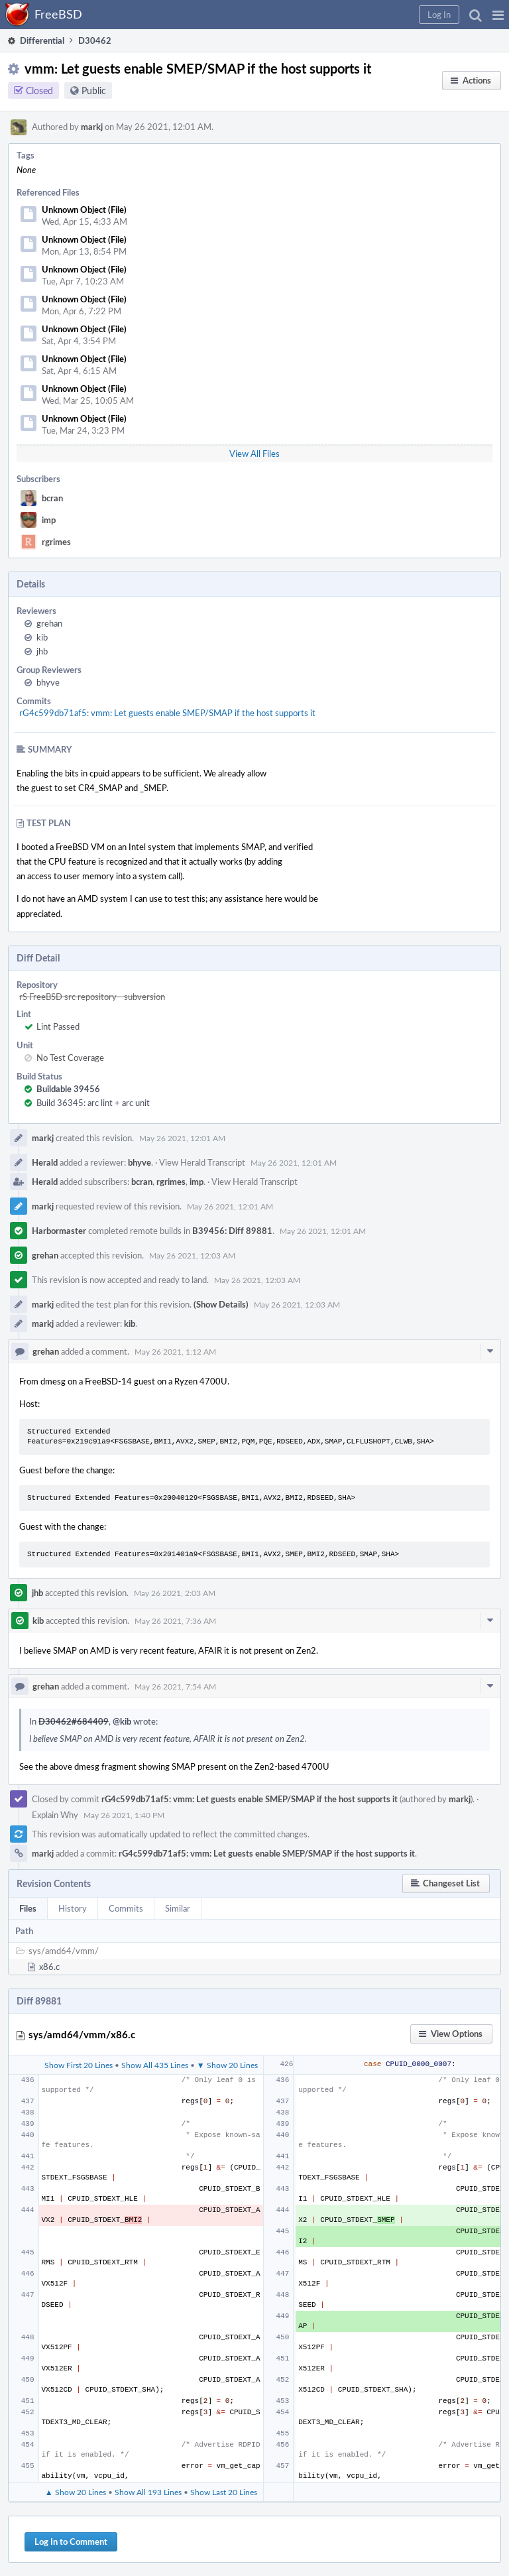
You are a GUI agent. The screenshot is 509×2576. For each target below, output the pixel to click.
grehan (49, 623)
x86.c (49, 1967)
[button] (498, 14)
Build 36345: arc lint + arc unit (93, 1103)
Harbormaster (59, 1231)
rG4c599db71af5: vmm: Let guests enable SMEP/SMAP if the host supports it (167, 713)
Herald (45, 1162)
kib (42, 637)
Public (94, 90)
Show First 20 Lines (78, 2064)
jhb (42, 651)
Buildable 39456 (68, 1089)
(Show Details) (221, 1304)
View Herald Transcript (202, 1162)
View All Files (254, 454)
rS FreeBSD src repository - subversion (92, 997)
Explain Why (55, 1815)
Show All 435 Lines (154, 2064)
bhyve (48, 682)
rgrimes (56, 542)
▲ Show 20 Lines (75, 2491)
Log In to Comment (70, 2541)
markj (92, 127)
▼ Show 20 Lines (227, 2064)
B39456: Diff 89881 (232, 1231)
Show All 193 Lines (148, 2491)
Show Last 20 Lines (223, 2491)
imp (49, 520)
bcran (52, 498)
